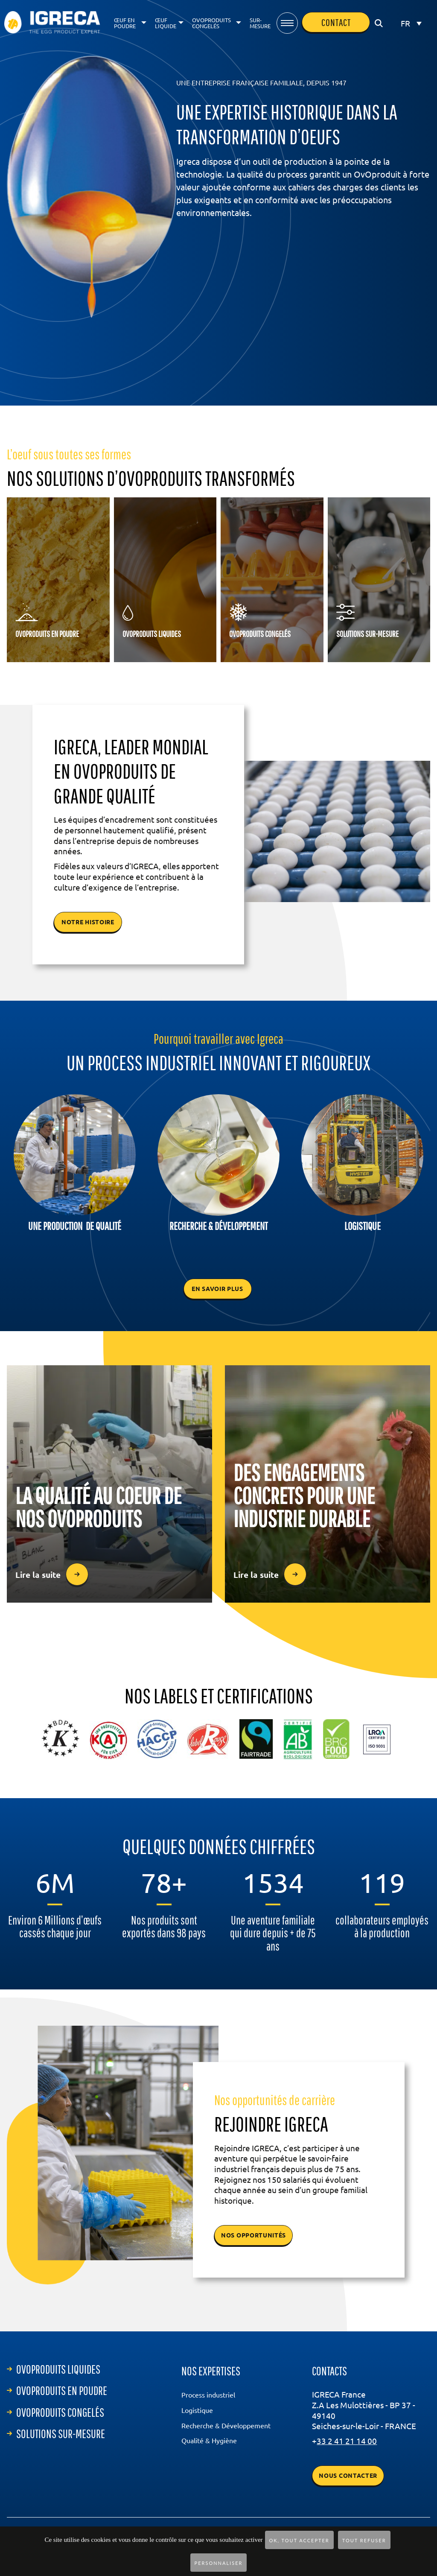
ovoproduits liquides (58, 2369)
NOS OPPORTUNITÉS (253, 2235)
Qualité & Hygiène (209, 2441)
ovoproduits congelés (60, 2412)
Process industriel (208, 2395)
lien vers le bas (218, 349)
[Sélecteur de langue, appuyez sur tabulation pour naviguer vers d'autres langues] (411, 23)
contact (336, 22)
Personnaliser (219, 2563)
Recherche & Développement (226, 2426)
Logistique (197, 2410)
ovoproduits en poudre (61, 2390)
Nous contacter (348, 2475)
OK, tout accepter (299, 2540)
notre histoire (87, 922)
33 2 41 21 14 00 (347, 2441)
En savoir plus (217, 1288)
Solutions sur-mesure (60, 2434)
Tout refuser (364, 2540)
